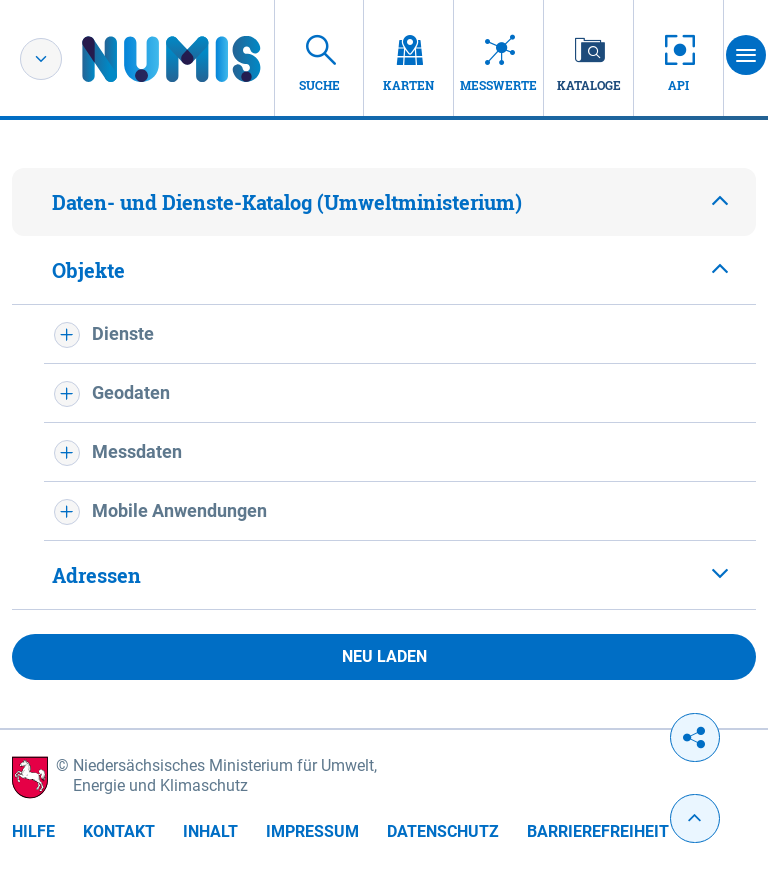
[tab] (384, 202)
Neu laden (384, 656)
